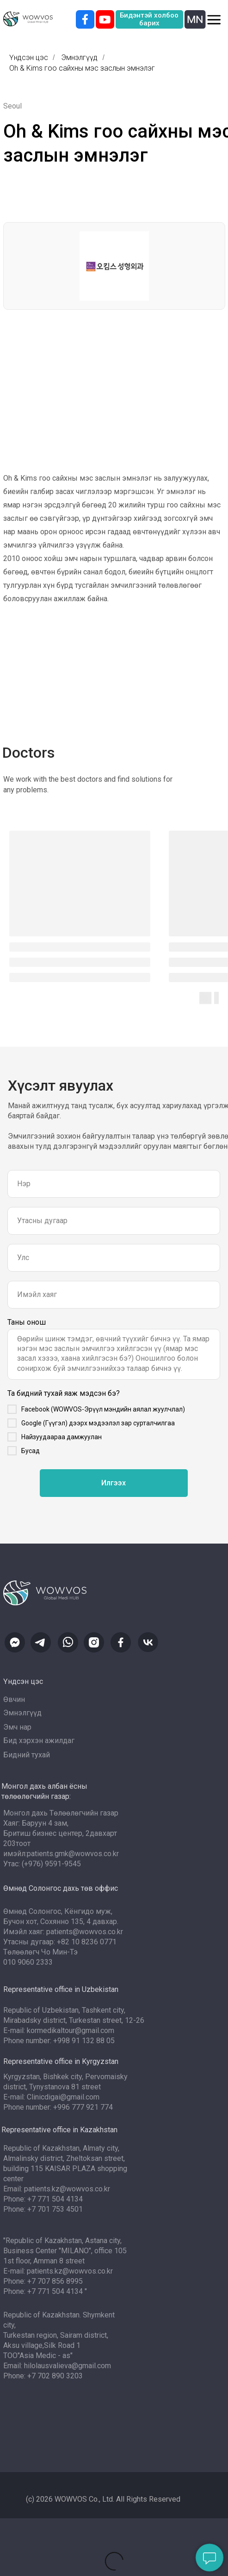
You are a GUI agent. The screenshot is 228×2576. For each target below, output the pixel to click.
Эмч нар (17, 1727)
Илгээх (113, 1482)
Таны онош (26, 1322)
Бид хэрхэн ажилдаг (38, 1740)
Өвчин (14, 1699)
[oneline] (113, 1258)
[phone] (113, 1221)
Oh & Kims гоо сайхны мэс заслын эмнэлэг (82, 68)
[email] (113, 1295)
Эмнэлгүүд (79, 57)
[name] (113, 1184)
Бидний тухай (26, 1754)
